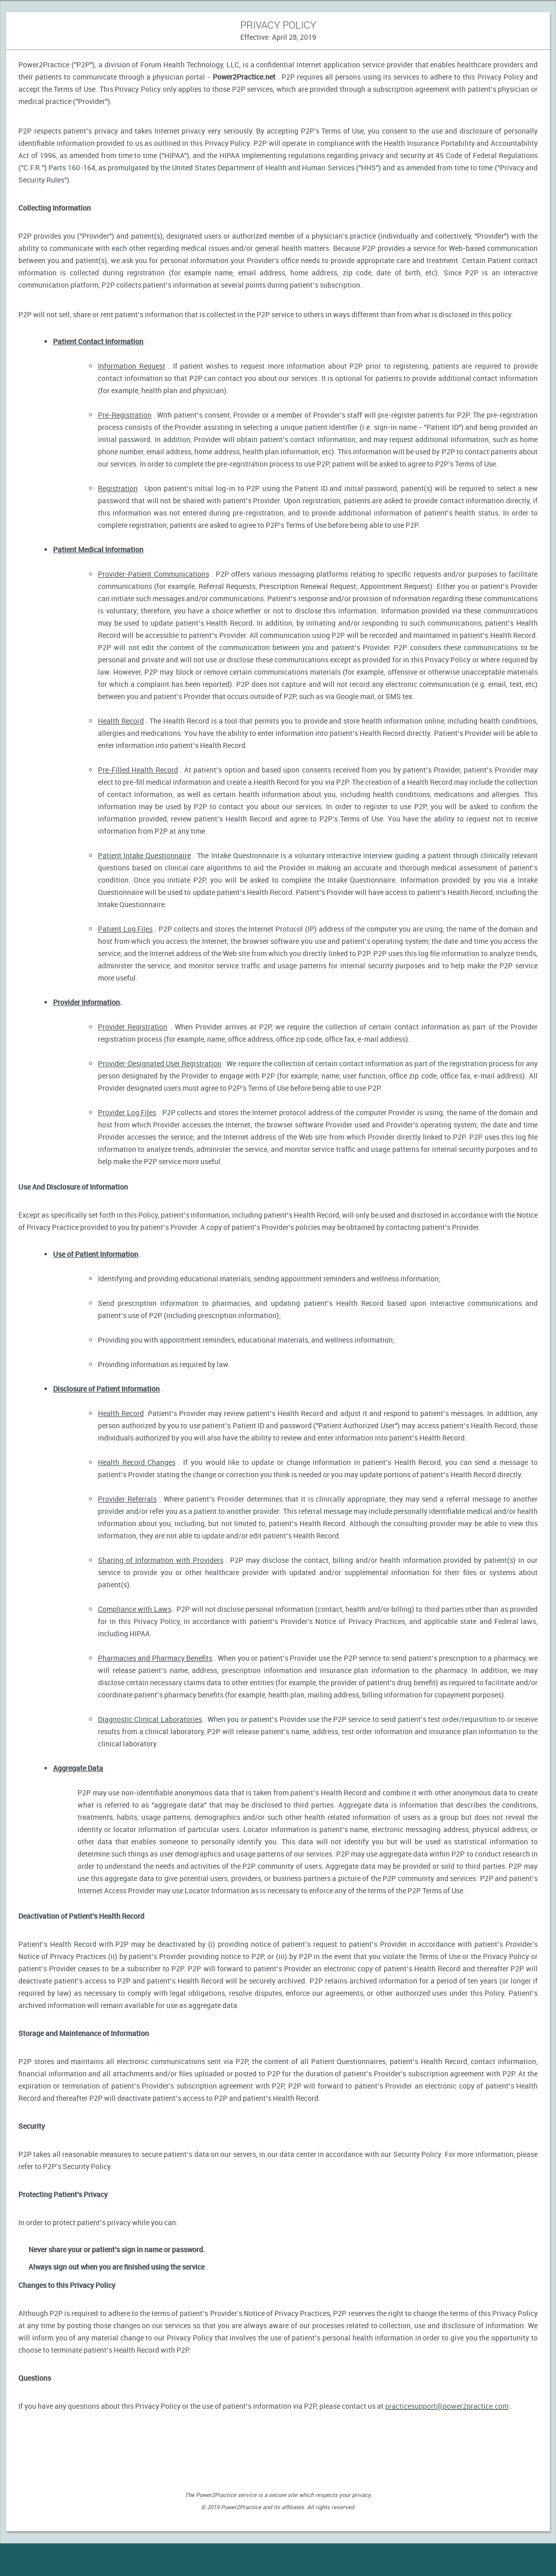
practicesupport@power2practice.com (447, 2406)
